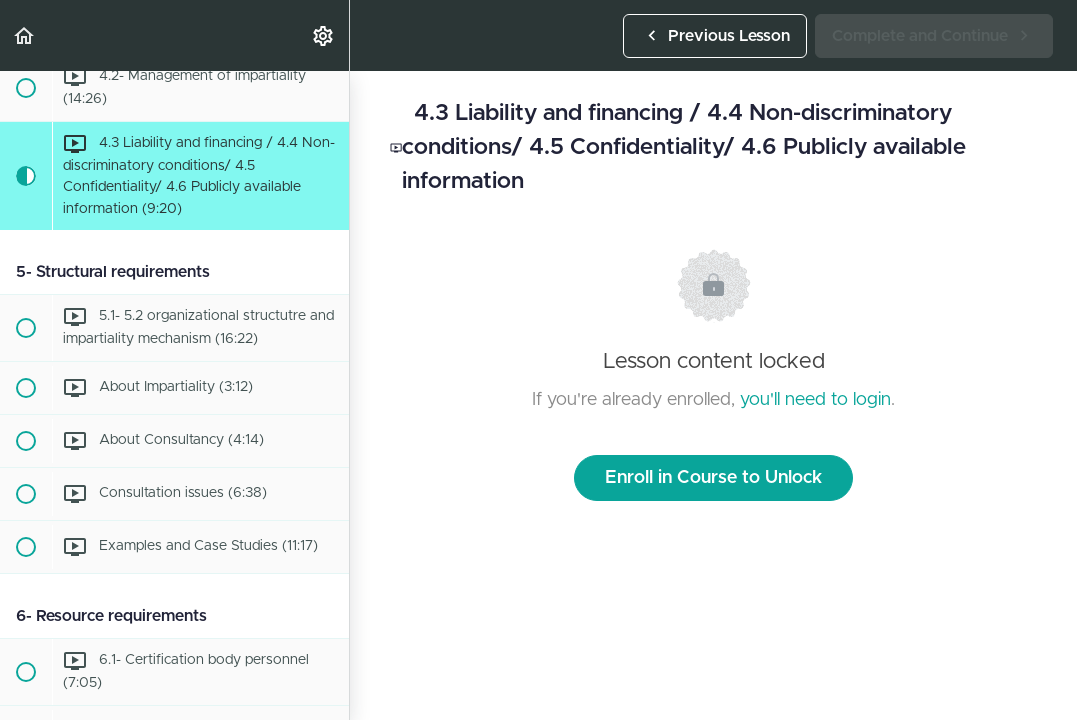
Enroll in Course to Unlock (713, 478)
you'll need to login (815, 400)
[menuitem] (324, 35)
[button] (25, 35)
